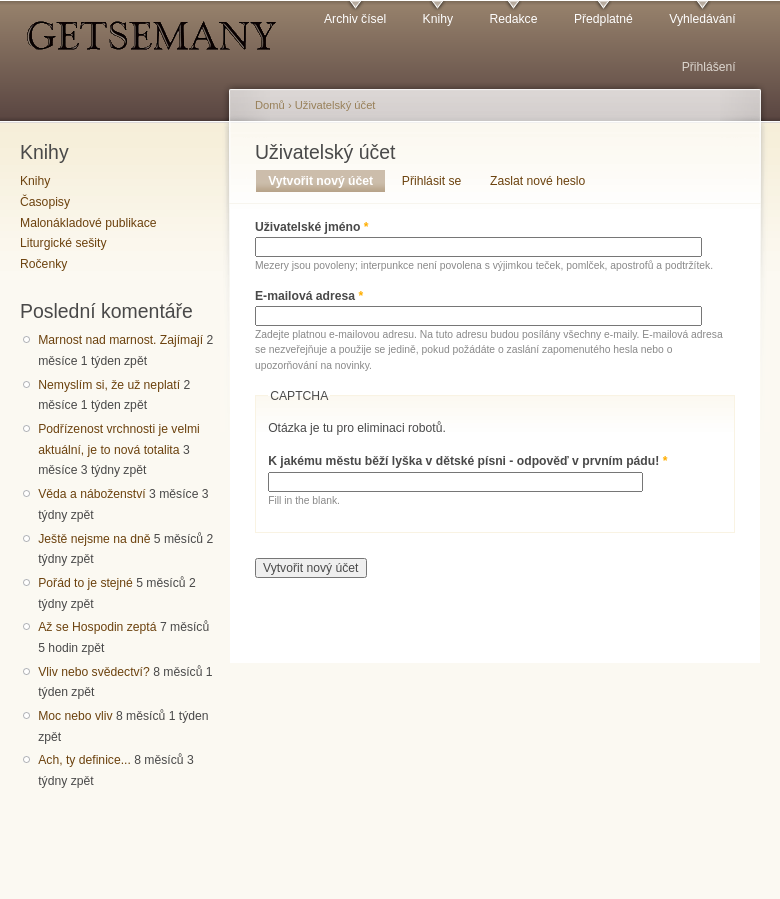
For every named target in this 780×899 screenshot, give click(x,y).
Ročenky (43, 264)
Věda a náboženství (91, 494)
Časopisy (45, 202)
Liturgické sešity (63, 243)
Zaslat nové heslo (537, 181)
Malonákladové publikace (88, 223)
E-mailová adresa (309, 296)
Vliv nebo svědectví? (94, 672)
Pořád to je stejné (85, 583)
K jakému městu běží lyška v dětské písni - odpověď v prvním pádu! (467, 461)
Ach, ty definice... (84, 760)
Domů (270, 105)
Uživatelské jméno (312, 227)
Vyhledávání (702, 19)
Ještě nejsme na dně (94, 539)
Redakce (513, 19)
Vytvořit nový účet (326, 181)
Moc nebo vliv (75, 716)
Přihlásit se (431, 181)
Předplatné (603, 19)
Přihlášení (709, 67)
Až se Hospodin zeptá (97, 627)
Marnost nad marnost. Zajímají (120, 340)
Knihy (438, 19)
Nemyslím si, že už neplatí (109, 385)
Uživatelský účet (335, 105)
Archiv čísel (355, 19)
